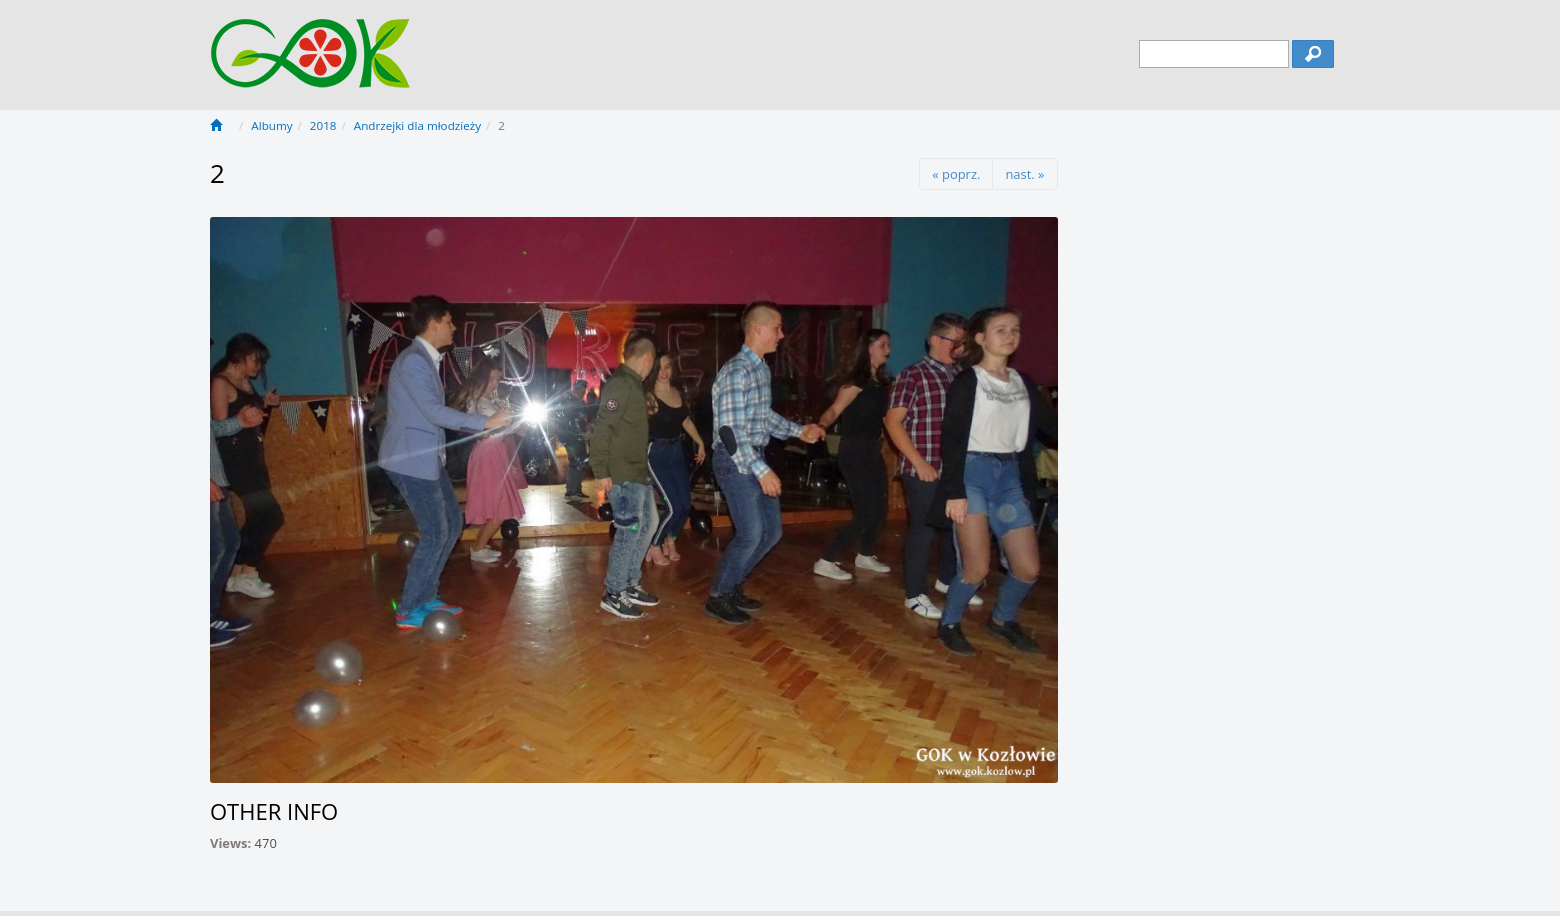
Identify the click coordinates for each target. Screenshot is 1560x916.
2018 (323, 125)
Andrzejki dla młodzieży (417, 125)
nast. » (1024, 174)
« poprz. (956, 174)
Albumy (271, 125)
